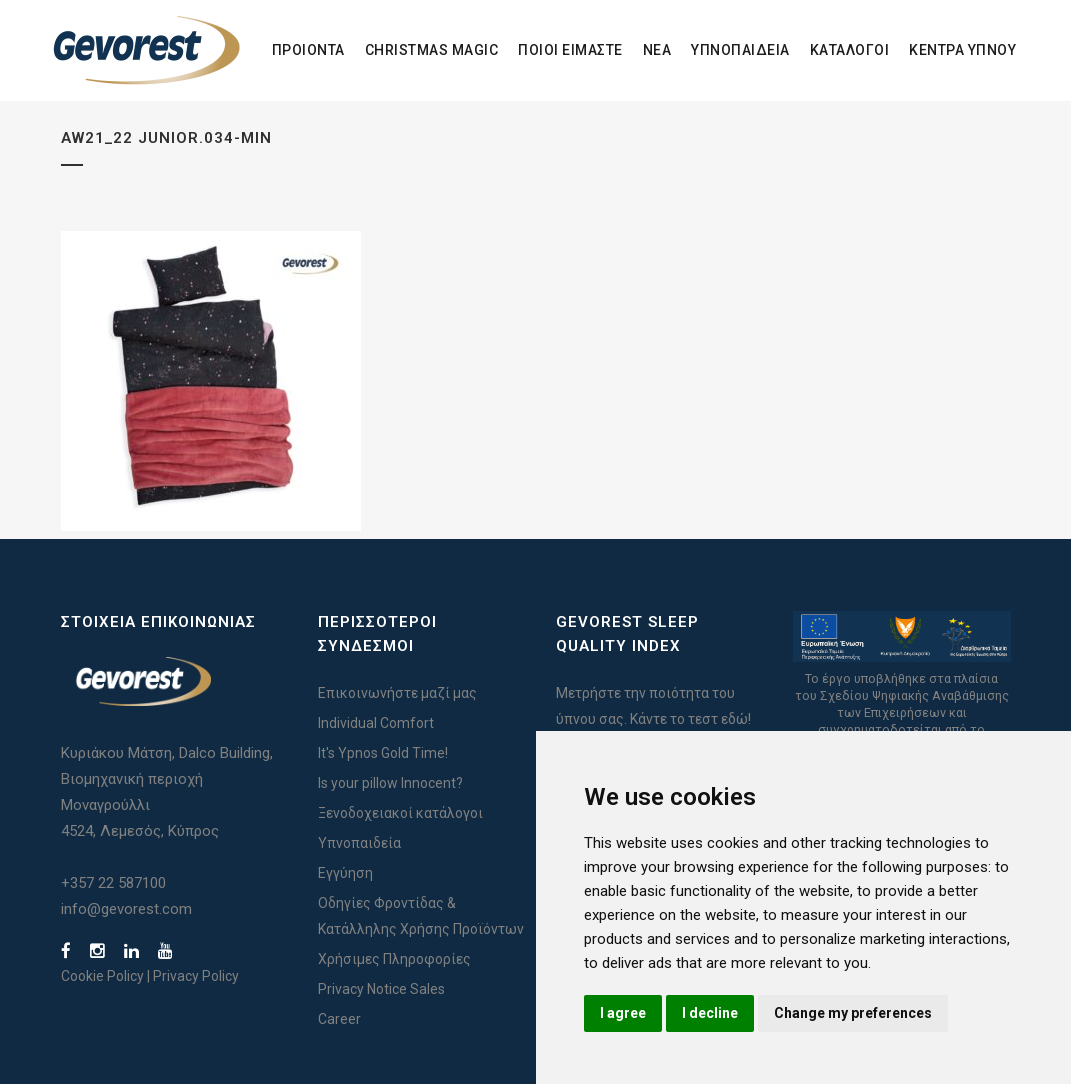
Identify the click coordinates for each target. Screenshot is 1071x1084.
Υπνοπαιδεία (359, 843)
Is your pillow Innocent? (390, 783)
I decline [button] (710, 1013)
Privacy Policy (196, 976)
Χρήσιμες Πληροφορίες (394, 959)
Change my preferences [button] (853, 1013)
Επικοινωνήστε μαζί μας (397, 693)
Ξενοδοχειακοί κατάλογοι (400, 813)
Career (339, 1019)
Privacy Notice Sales (381, 989)
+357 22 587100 (113, 883)
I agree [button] (623, 1013)
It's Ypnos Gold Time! (383, 753)
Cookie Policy (102, 976)
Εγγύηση (345, 873)
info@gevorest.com (126, 909)
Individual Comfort (376, 723)
